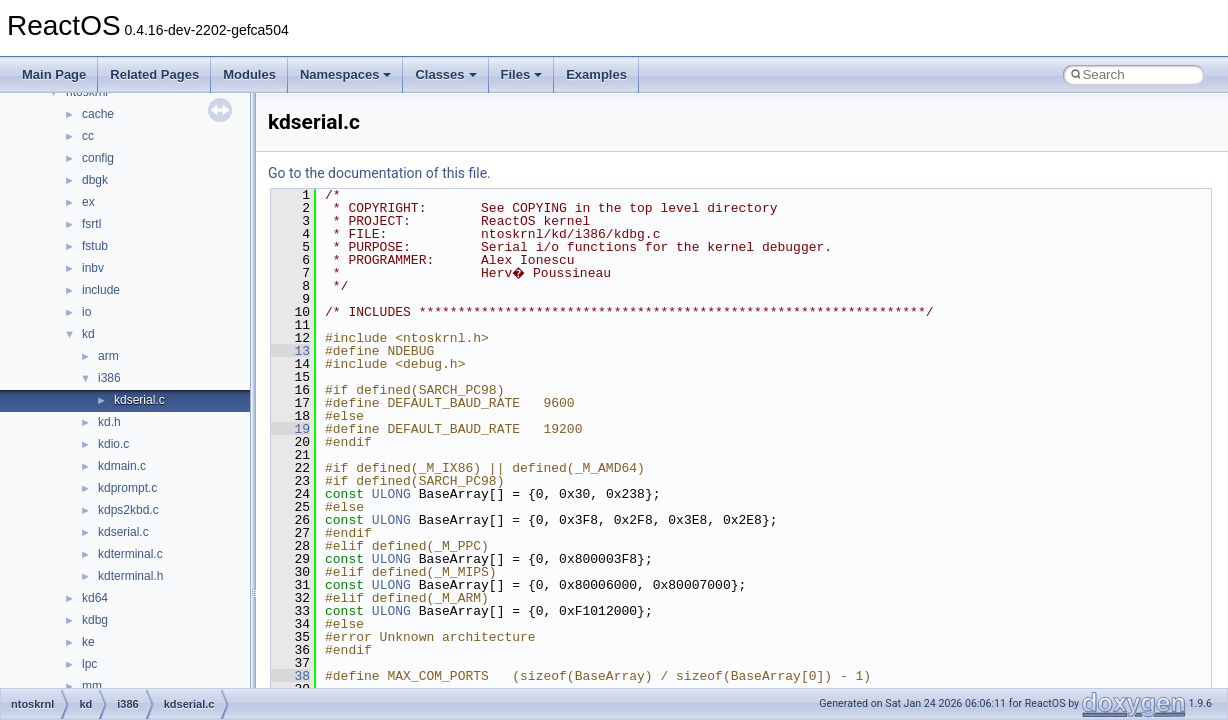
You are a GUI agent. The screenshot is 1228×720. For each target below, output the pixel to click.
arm (108, 356)
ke (88, 642)
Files (522, 74)
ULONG (391, 494)
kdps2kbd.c (128, 510)
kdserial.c (139, 400)
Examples (596, 74)
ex (88, 202)
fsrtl (91, 224)
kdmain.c (122, 466)
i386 (109, 378)
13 (290, 351)
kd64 (95, 598)
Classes (445, 74)
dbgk (95, 180)
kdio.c (113, 444)
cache (98, 114)
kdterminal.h (130, 576)
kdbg (95, 620)
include (101, 290)
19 (290, 429)
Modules (249, 74)
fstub (95, 246)
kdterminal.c (130, 554)
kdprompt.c (127, 488)
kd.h (109, 422)
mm (92, 686)
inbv (93, 268)
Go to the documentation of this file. (379, 173)
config (98, 158)
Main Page (54, 74)
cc (88, 136)
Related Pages (154, 74)
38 (290, 676)
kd (88, 334)
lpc (89, 664)
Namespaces (346, 74)
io (86, 312)
